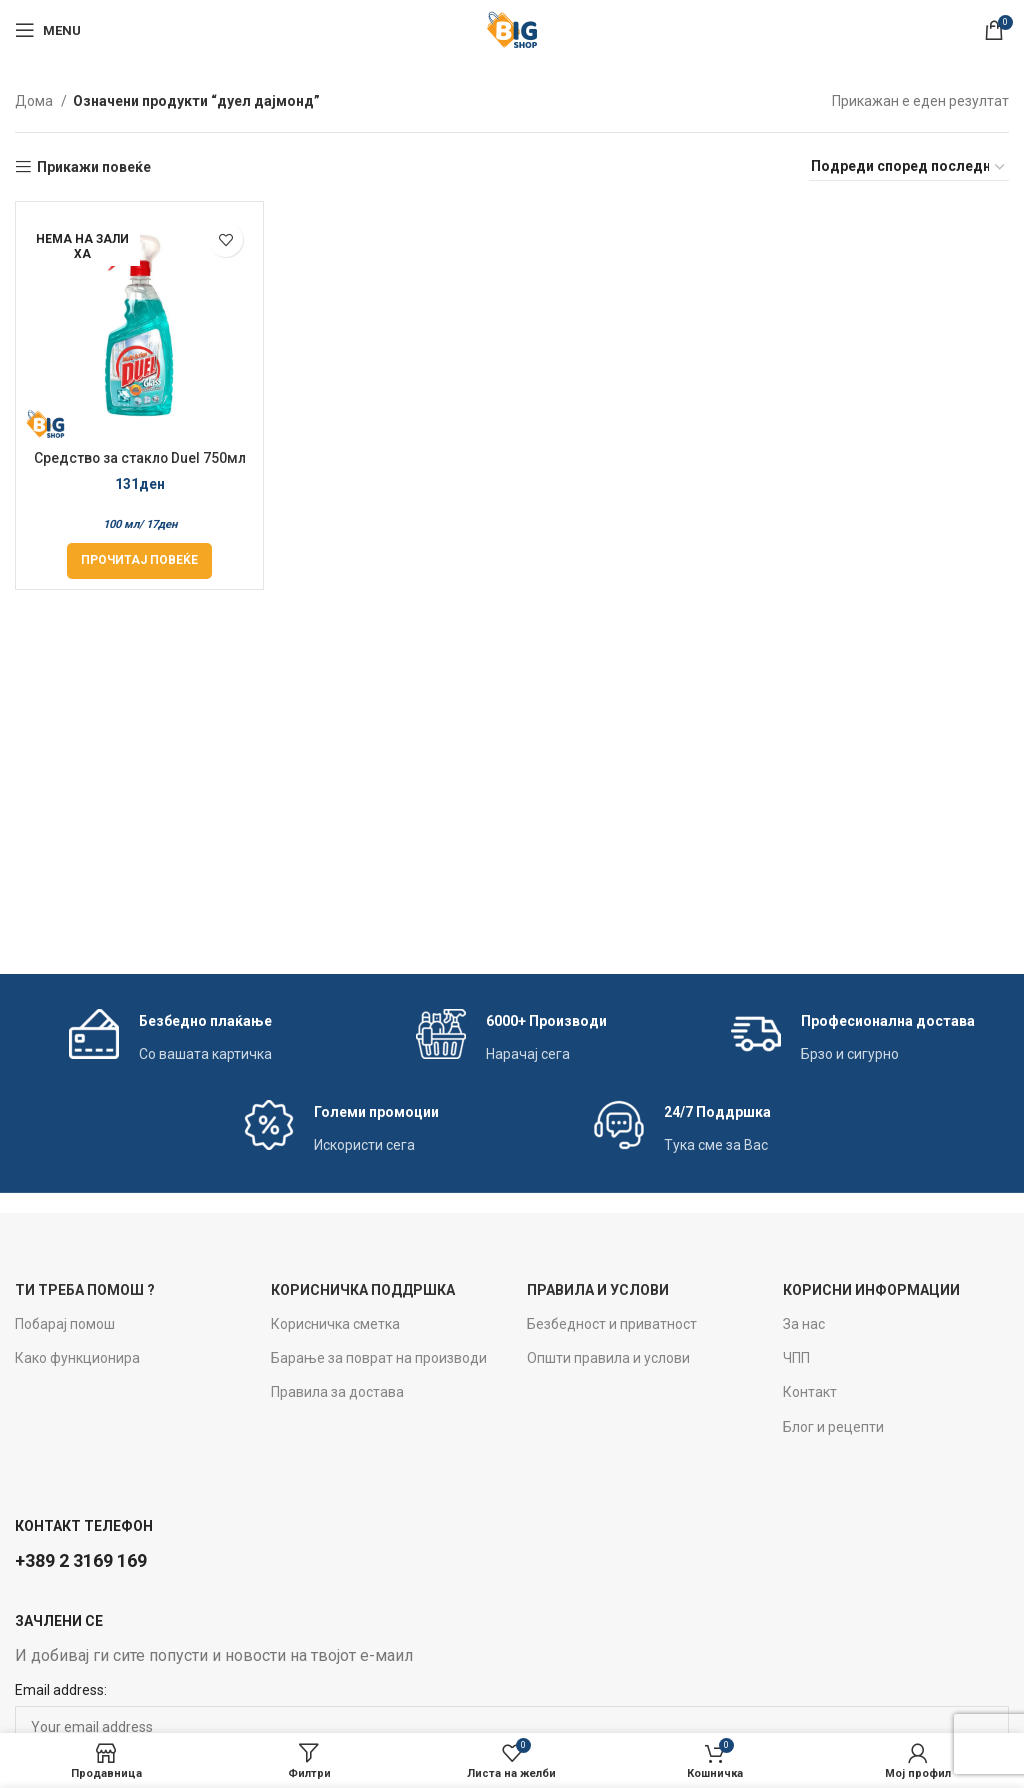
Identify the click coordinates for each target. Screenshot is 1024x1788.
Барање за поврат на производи (379, 1358)
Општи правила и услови (608, 1358)
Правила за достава (337, 1392)
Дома (35, 101)
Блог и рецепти (833, 1427)
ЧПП (796, 1358)
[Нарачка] (909, 167)
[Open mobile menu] (48, 30)
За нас (804, 1324)
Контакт (810, 1392)
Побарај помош (65, 1324)
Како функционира (77, 1358)
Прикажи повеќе (94, 167)
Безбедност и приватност (612, 1324)
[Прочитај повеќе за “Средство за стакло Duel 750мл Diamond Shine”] (139, 561)
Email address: (61, 1690)
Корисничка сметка (335, 1324)
